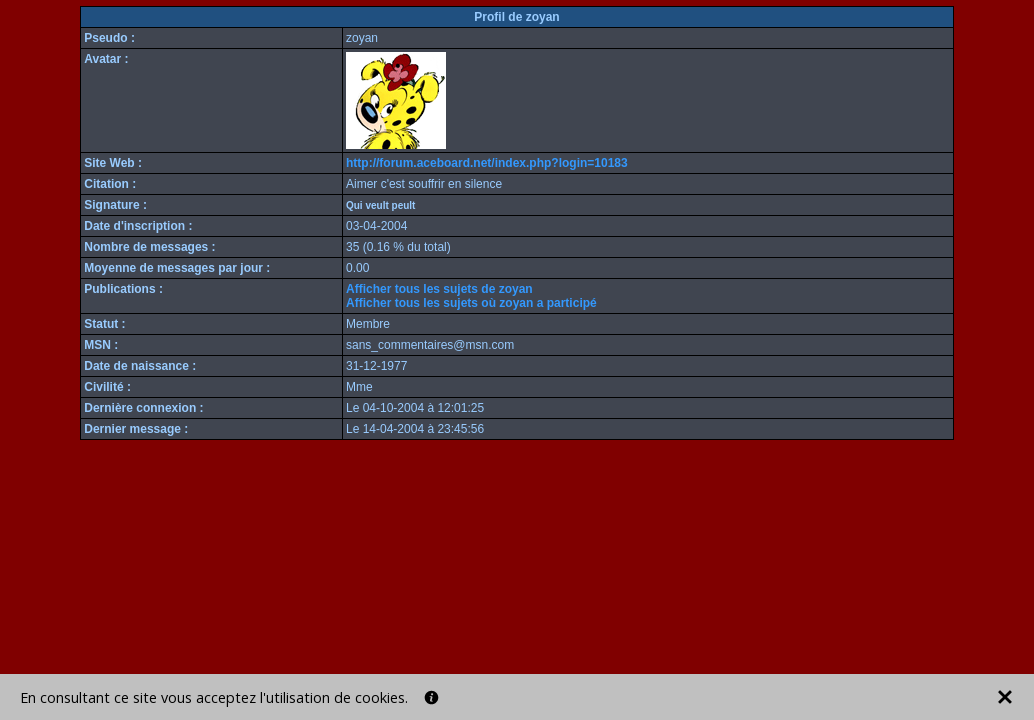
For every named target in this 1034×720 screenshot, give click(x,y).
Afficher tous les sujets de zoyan (439, 289)
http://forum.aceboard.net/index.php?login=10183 (487, 163)
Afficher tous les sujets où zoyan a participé (471, 303)
